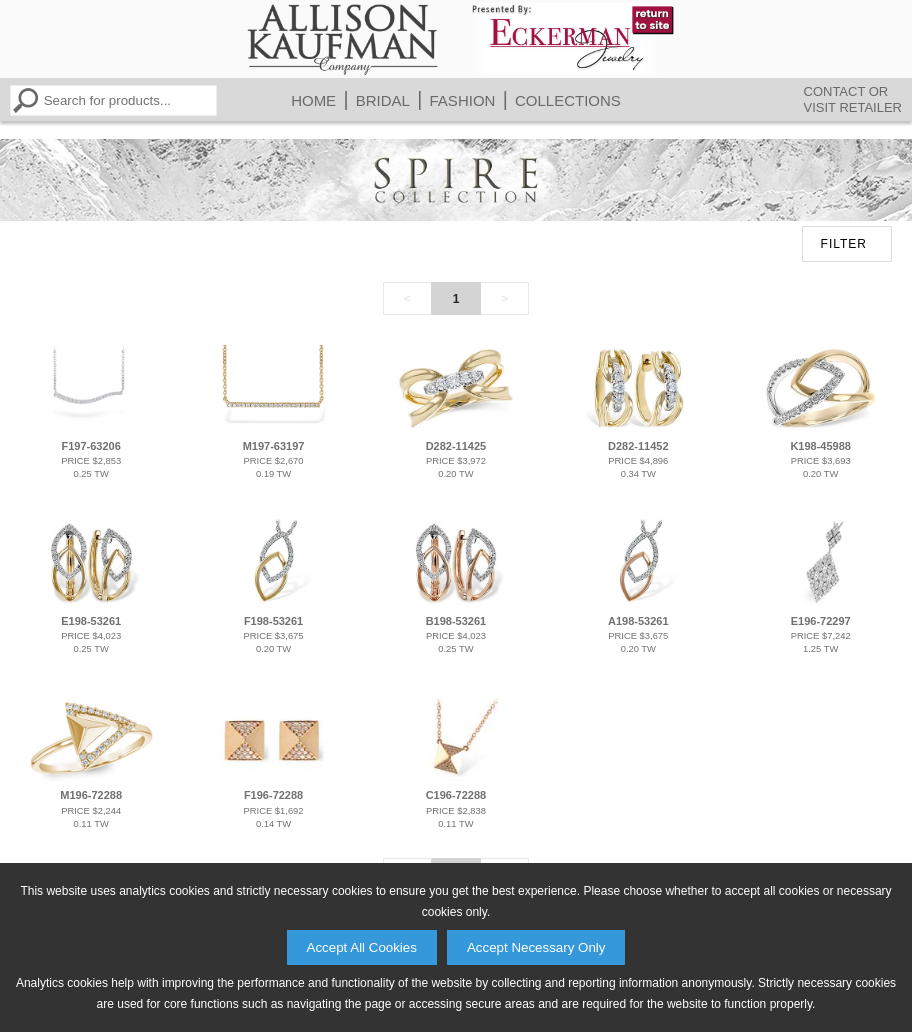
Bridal (383, 100)
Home (313, 100)
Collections (568, 100)
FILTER (844, 244)
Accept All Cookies (362, 947)
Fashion (463, 100)
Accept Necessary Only (536, 947)
